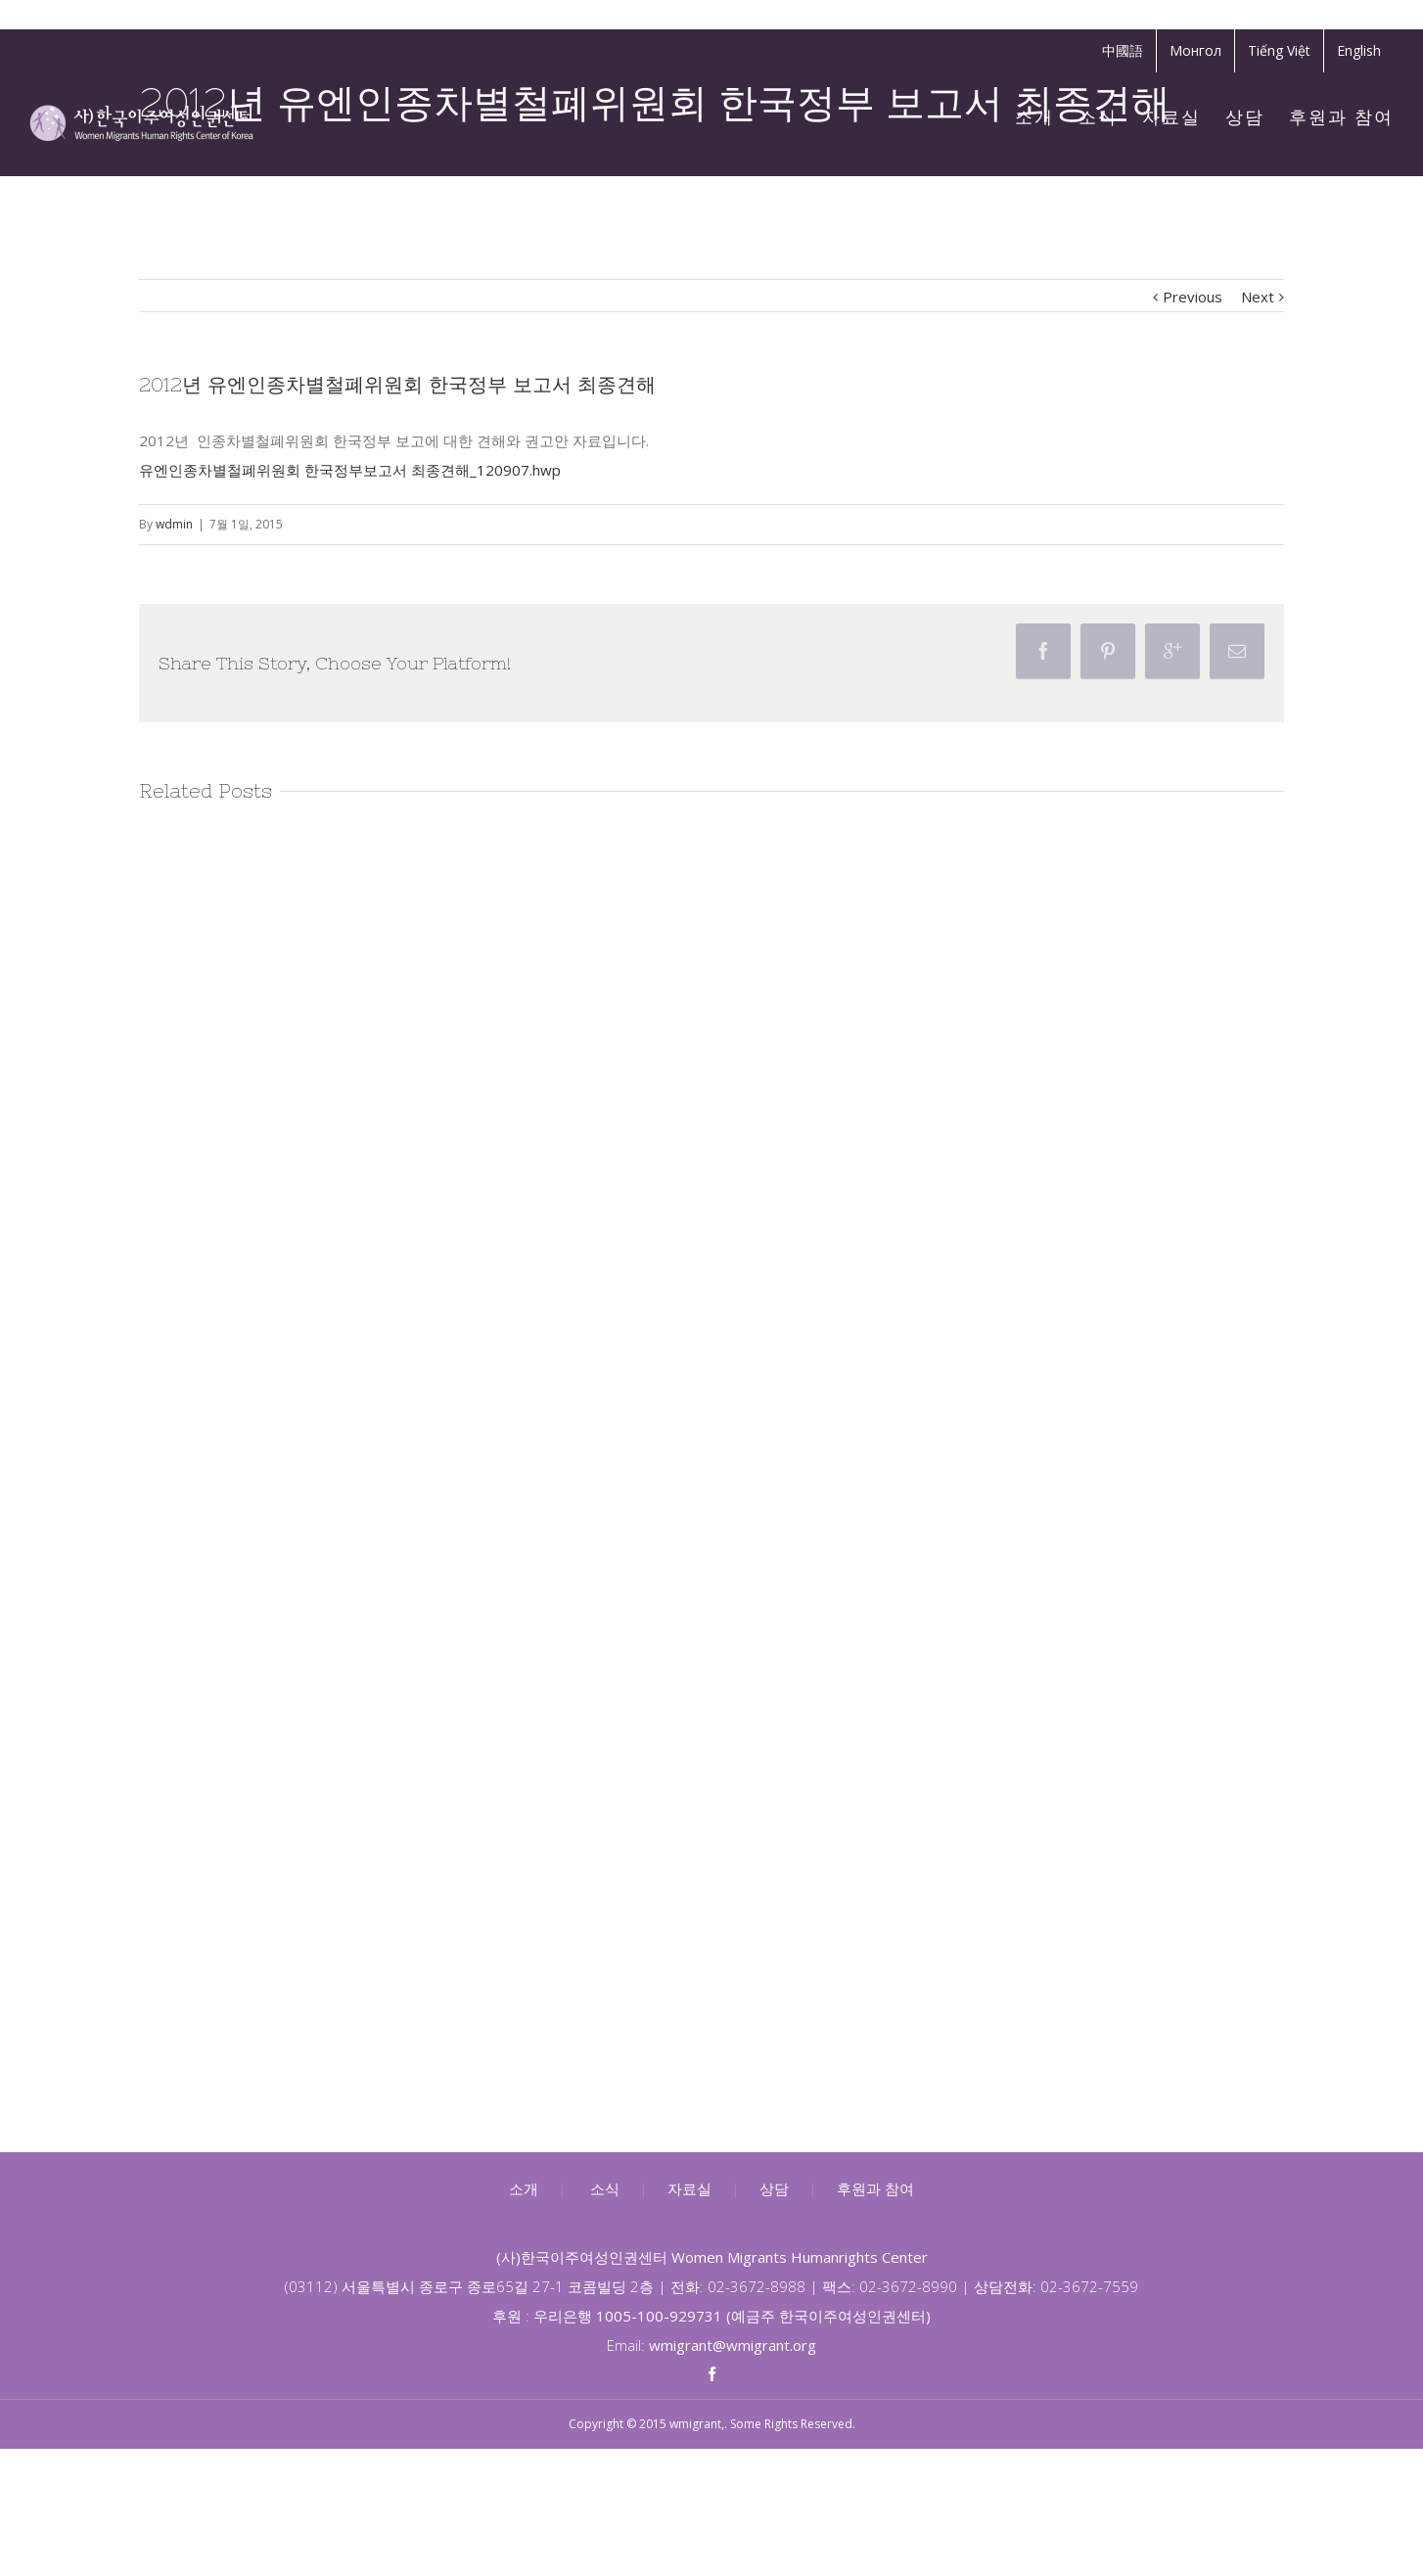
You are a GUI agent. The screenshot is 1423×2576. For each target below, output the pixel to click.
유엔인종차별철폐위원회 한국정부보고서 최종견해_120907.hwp (350, 470)
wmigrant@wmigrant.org (732, 2345)
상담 (774, 2188)
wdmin (174, 524)
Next (1257, 296)
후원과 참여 (875, 2188)
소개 (523, 2188)
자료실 (689, 2188)
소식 (605, 2188)
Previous (1192, 296)
